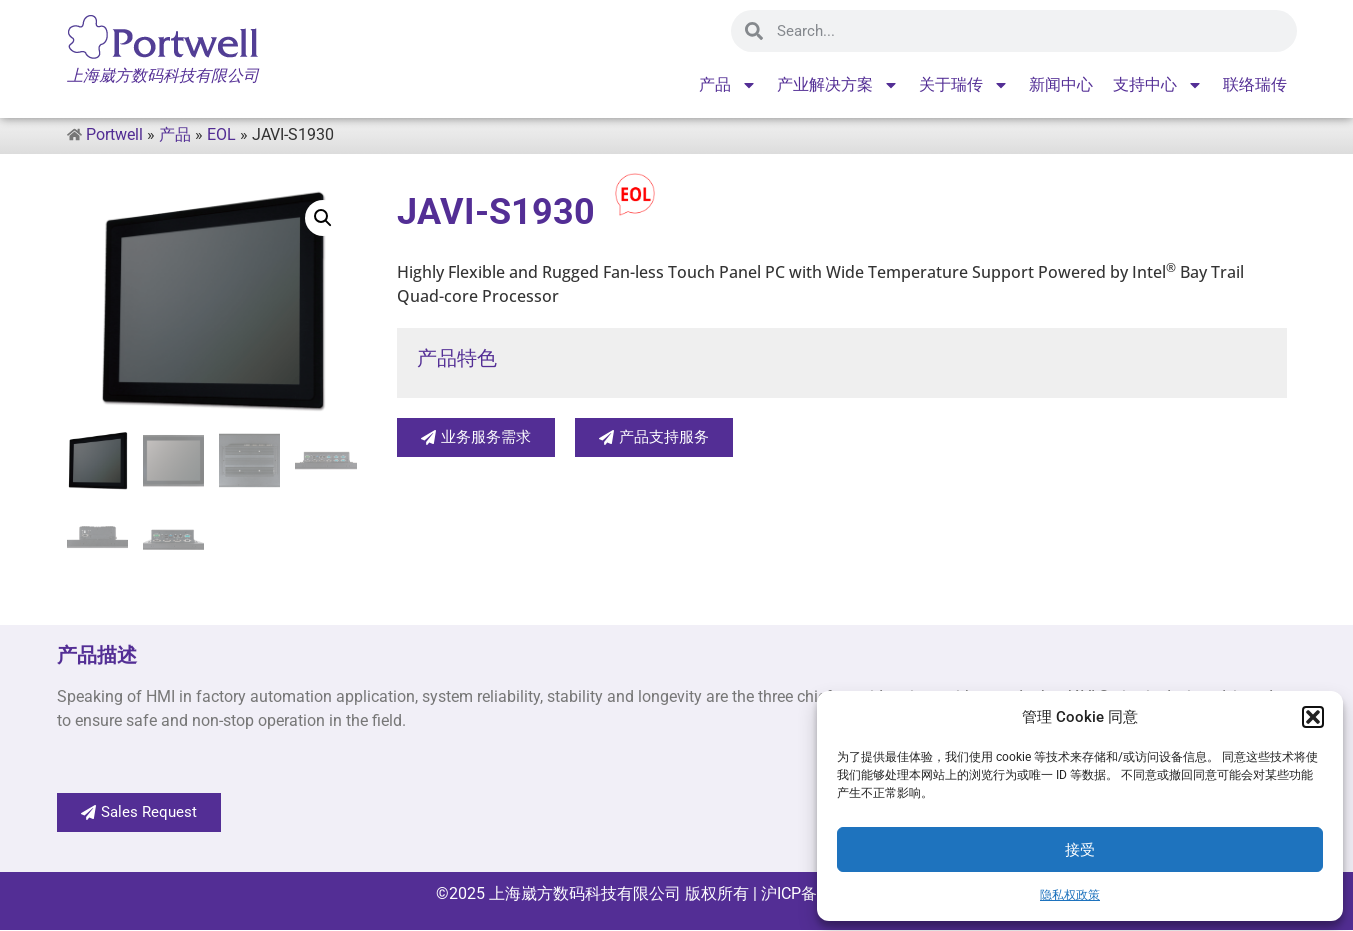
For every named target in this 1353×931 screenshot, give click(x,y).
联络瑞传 (1255, 84)
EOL (221, 134)
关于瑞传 (964, 85)
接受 (1080, 850)
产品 (728, 85)
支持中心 (1158, 85)
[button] (1313, 717)
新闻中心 (1061, 84)
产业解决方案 (838, 85)
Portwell (114, 134)
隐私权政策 (1070, 895)
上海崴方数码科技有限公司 (585, 894)
